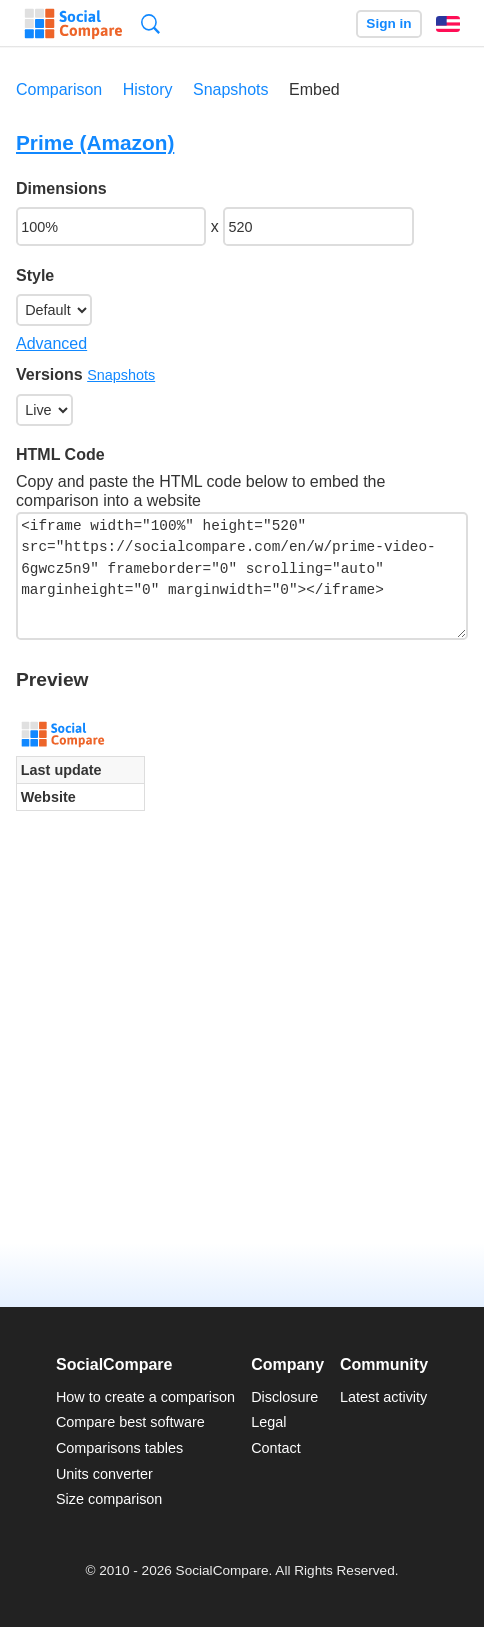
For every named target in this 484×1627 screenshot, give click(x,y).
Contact (276, 1448)
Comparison (59, 89)
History (148, 89)
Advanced (51, 343)
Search (150, 23)
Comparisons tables (119, 1448)
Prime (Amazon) (95, 142)
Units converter (104, 1474)
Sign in (388, 23)
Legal (268, 1422)
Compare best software (130, 1422)
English (448, 24)
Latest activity (383, 1397)
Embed (314, 89)
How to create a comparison (145, 1397)
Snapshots (231, 89)
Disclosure (284, 1397)
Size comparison (109, 1499)
